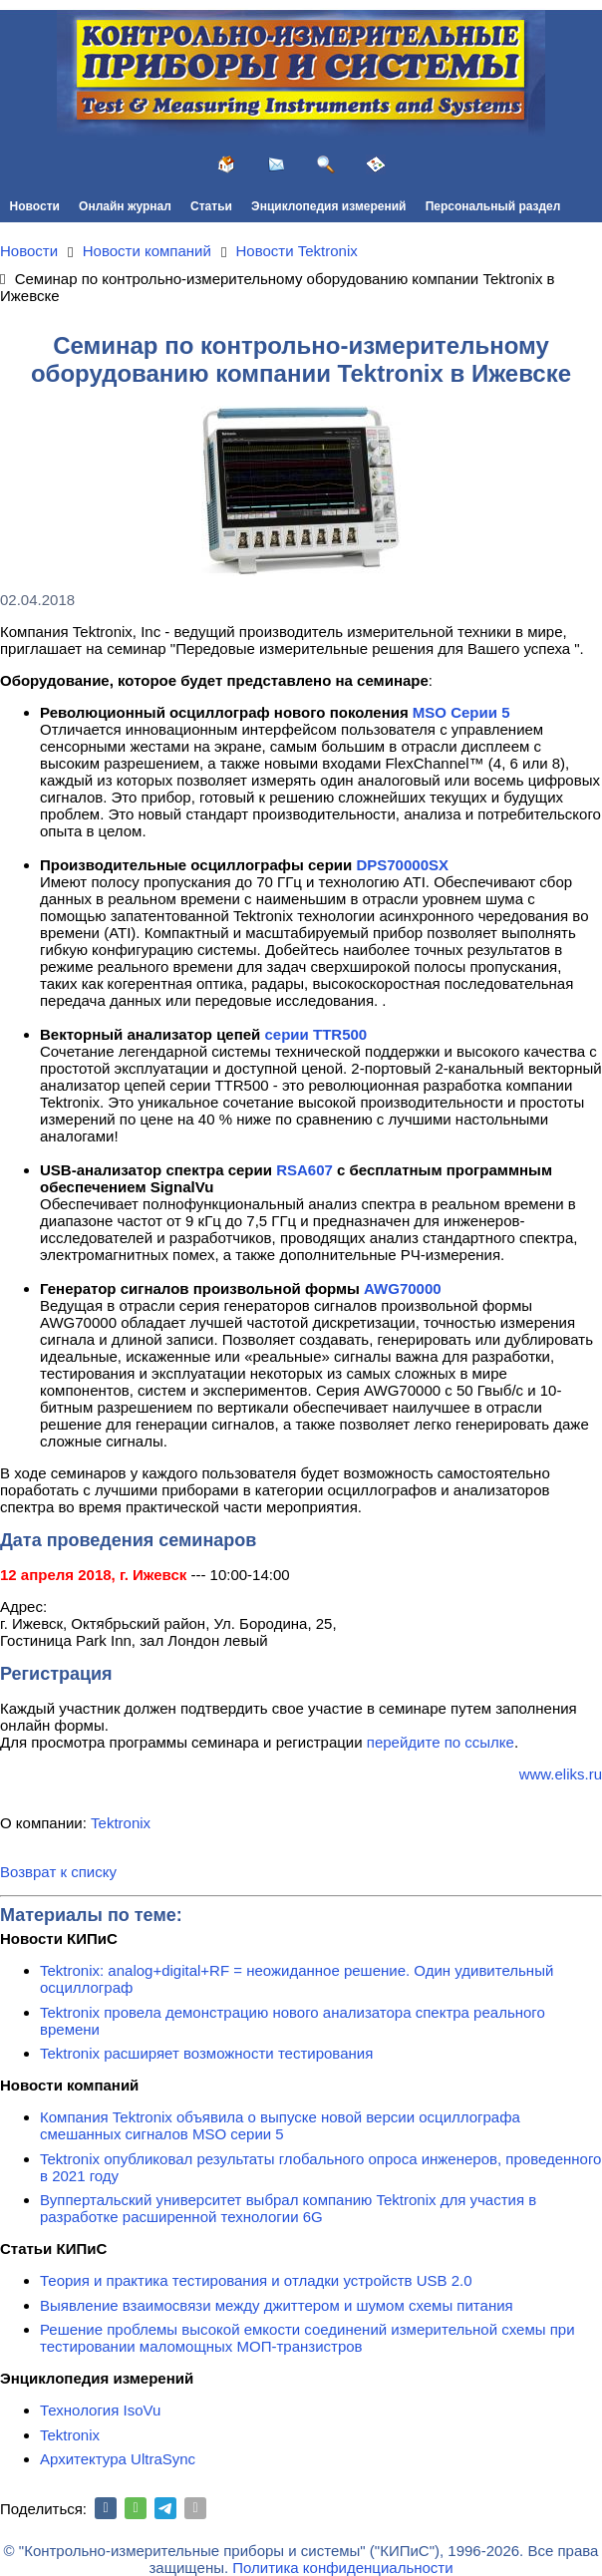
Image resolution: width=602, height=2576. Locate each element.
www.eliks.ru (560, 1774)
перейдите (406, 1742)
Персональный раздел (493, 206)
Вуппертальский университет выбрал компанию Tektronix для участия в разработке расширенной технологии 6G (288, 2208)
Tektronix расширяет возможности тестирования (206, 2053)
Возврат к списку (58, 1871)
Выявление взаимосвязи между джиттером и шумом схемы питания (276, 2305)
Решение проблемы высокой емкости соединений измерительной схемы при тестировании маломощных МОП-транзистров (307, 2338)
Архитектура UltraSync (117, 2458)
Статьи (211, 206)
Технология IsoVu (100, 2410)
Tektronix (120, 1822)
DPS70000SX (402, 864)
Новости (35, 206)
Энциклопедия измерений (328, 206)
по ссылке (479, 1742)
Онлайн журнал (125, 206)
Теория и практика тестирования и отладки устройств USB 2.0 (256, 2280)
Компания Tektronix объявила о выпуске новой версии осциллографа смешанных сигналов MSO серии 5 (280, 2125)
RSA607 (304, 1169)
